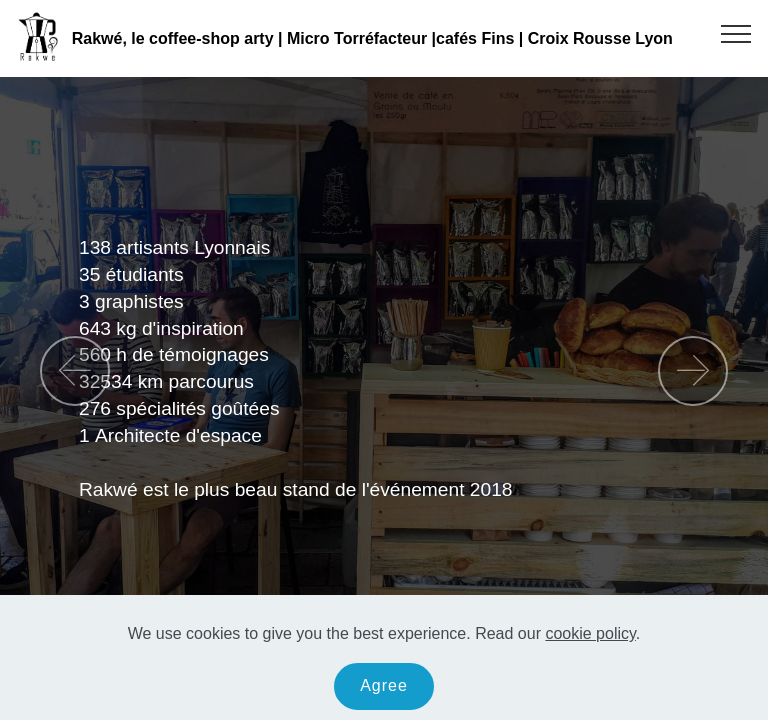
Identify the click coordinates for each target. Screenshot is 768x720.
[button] (75, 371)
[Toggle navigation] (736, 33)
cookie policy (590, 638)
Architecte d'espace (181, 435)
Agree (384, 690)
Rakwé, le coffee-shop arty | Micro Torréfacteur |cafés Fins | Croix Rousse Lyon (372, 38)
